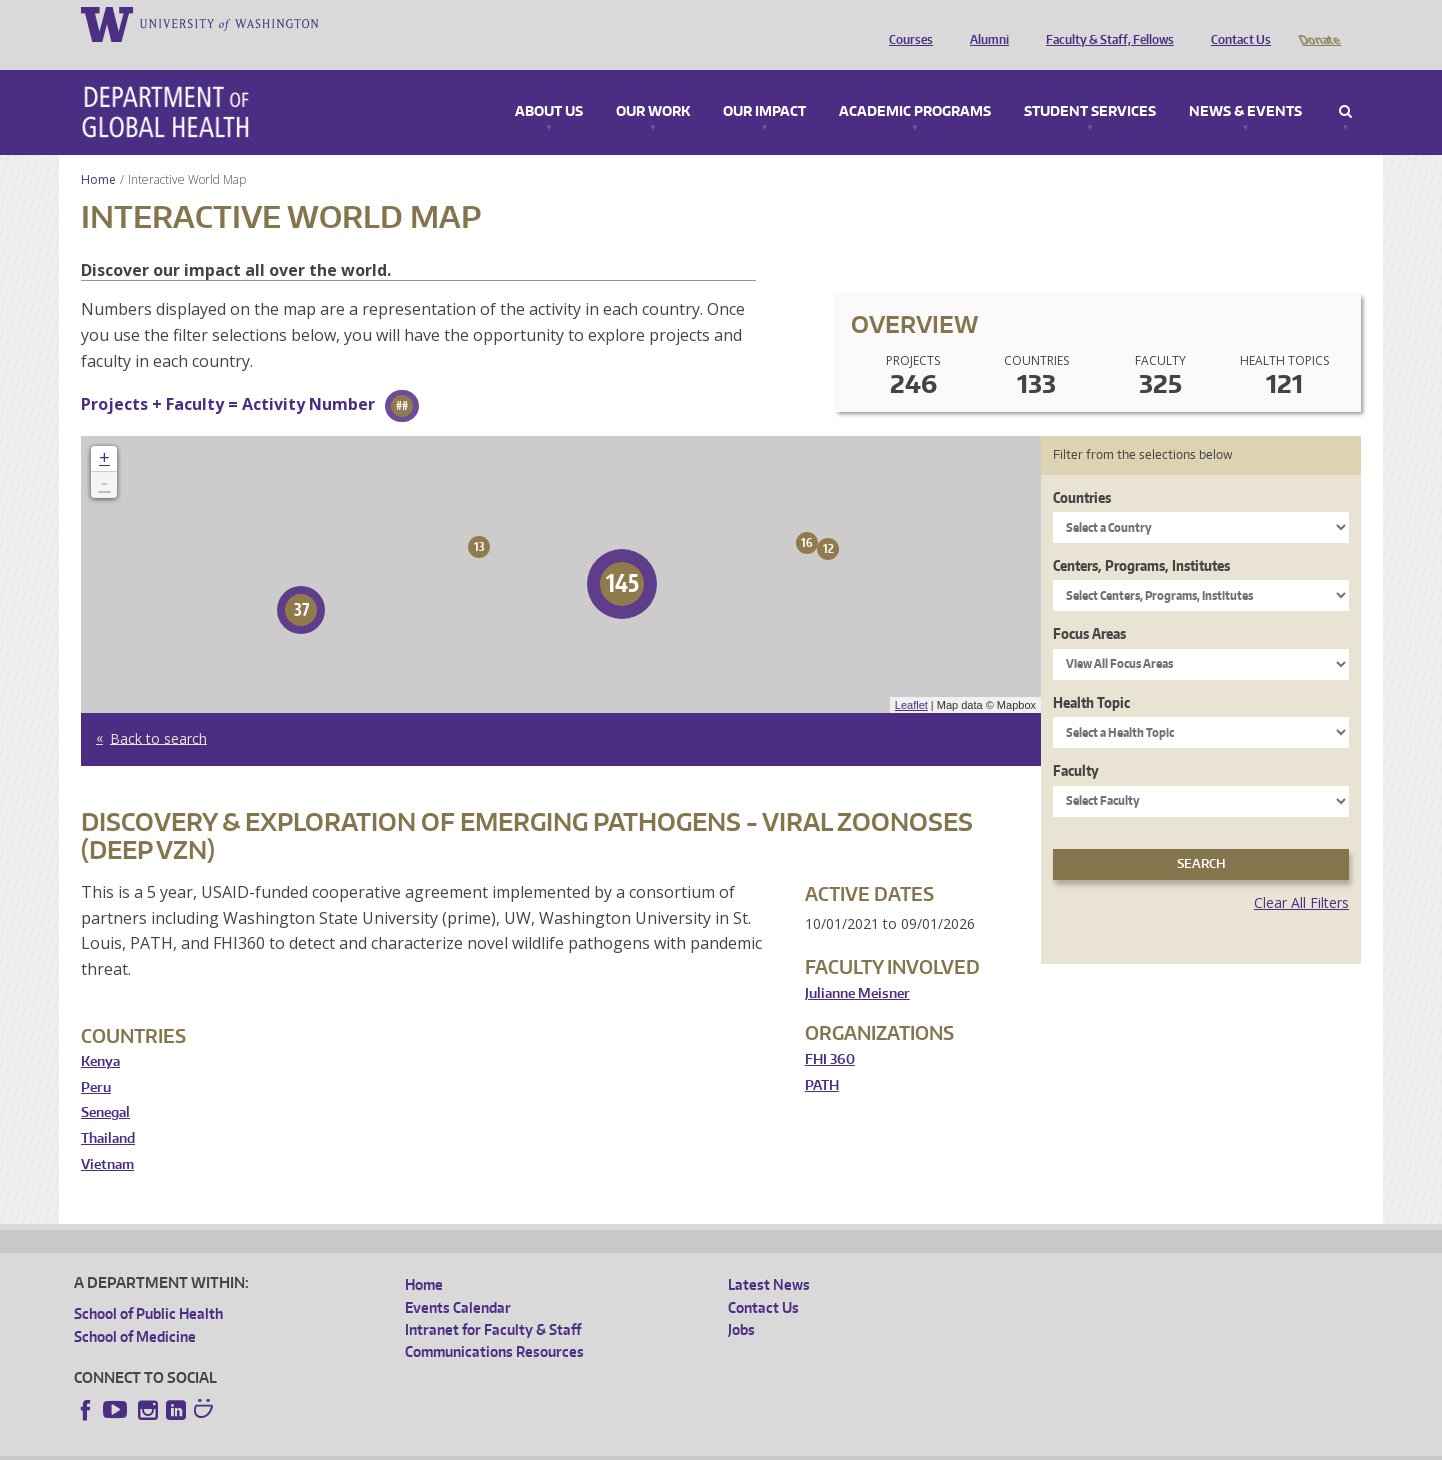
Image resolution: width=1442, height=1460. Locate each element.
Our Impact (764, 84)
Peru (96, 1059)
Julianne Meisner (857, 965)
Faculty (1076, 742)
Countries (1082, 469)
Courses (906, 23)
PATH (822, 1057)
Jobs (741, 1301)
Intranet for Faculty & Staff (493, 1301)
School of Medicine (135, 1308)
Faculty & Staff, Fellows (1105, 23)
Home (98, 151)
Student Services (1090, 84)
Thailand (108, 1110)
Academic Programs (915, 84)
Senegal (105, 1084)
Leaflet (911, 677)
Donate (1318, 23)
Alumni (984, 23)
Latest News (769, 1256)
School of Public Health (148, 1285)
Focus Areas (1089, 605)
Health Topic (1091, 674)
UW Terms (420, 1444)
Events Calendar (458, 1279)
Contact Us (1236, 23)
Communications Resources (494, 1323)
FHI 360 (830, 1031)
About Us (549, 84)
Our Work (653, 84)
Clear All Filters (1301, 874)
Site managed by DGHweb (539, 1444)
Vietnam (107, 1136)
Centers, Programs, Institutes (1141, 537)
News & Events (1245, 84)
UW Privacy (339, 1444)
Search (1345, 84)
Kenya (100, 1033)
